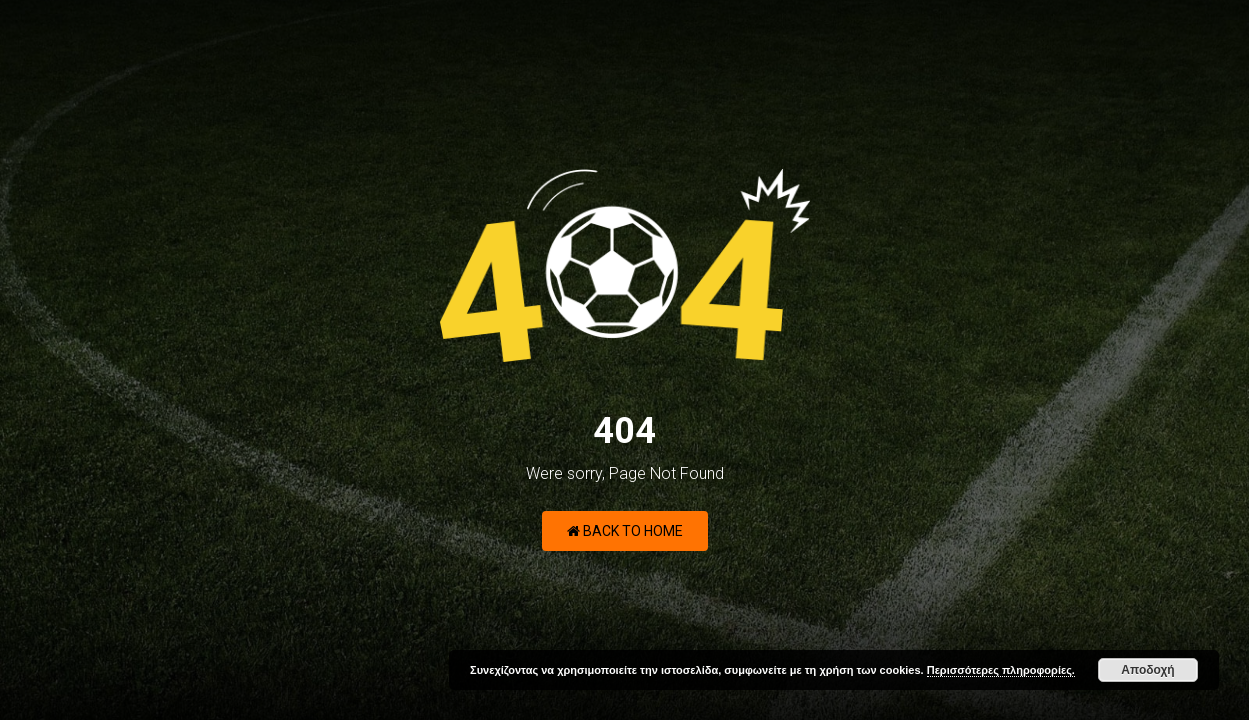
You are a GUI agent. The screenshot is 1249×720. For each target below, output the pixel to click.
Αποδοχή (1147, 670)
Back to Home (625, 531)
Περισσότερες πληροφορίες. (1001, 670)
